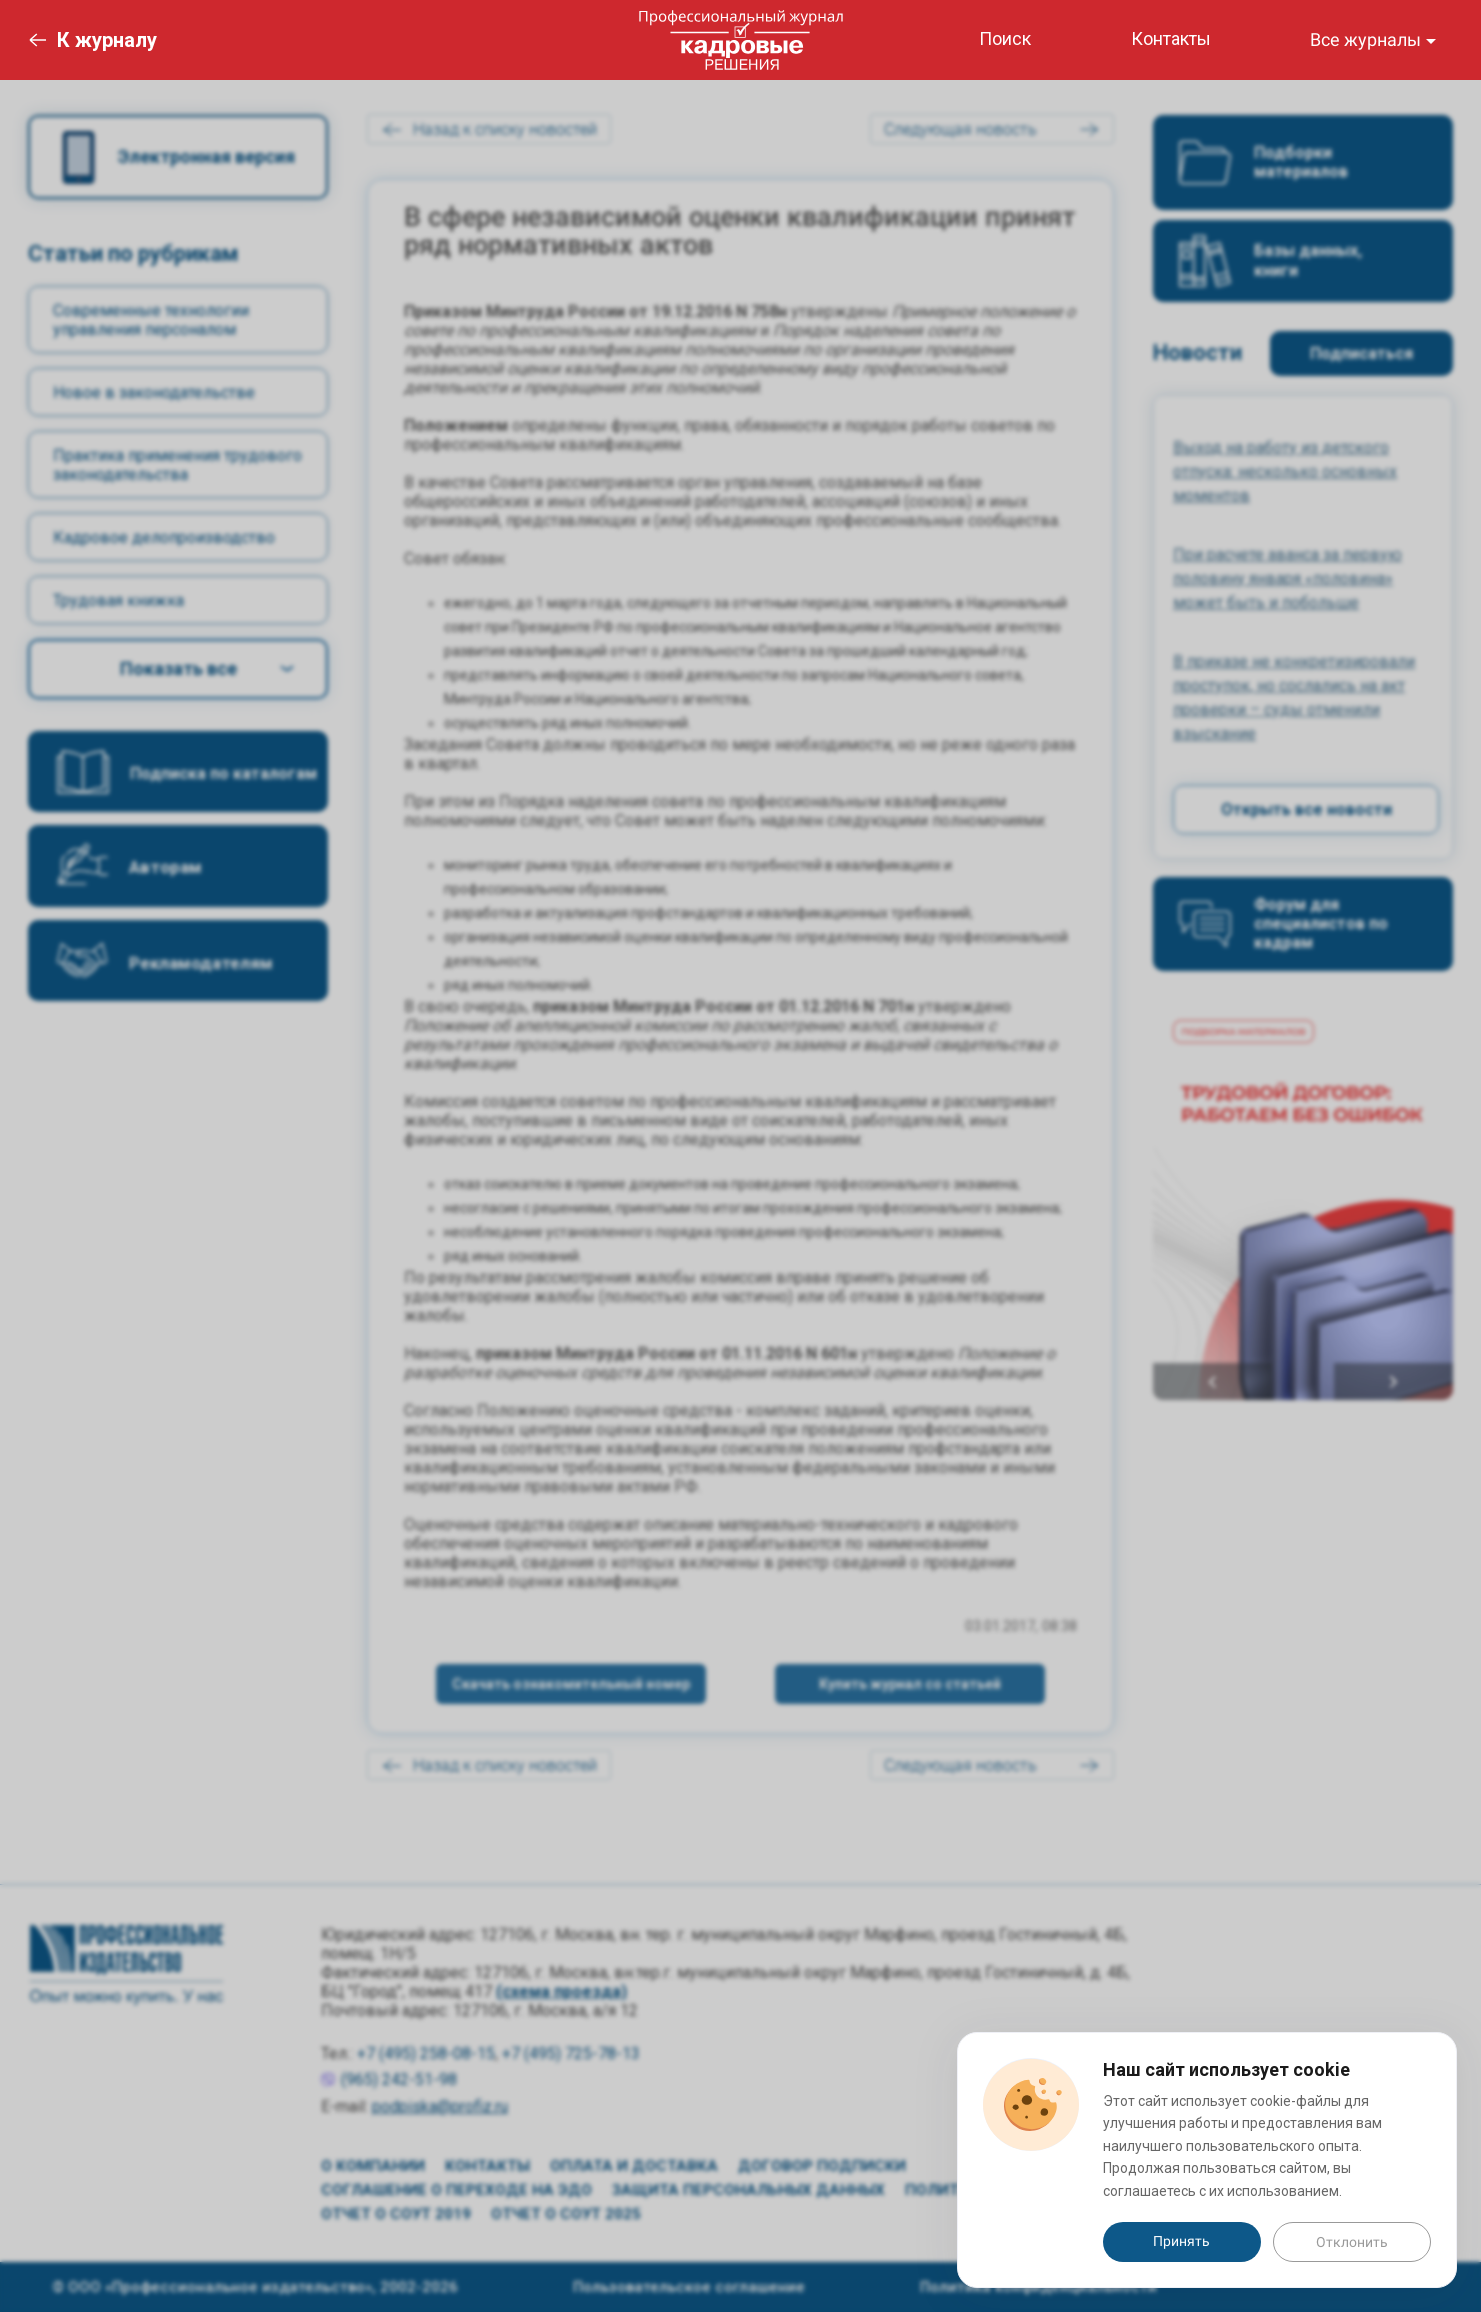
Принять (1181, 2241)
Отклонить (1352, 2242)
